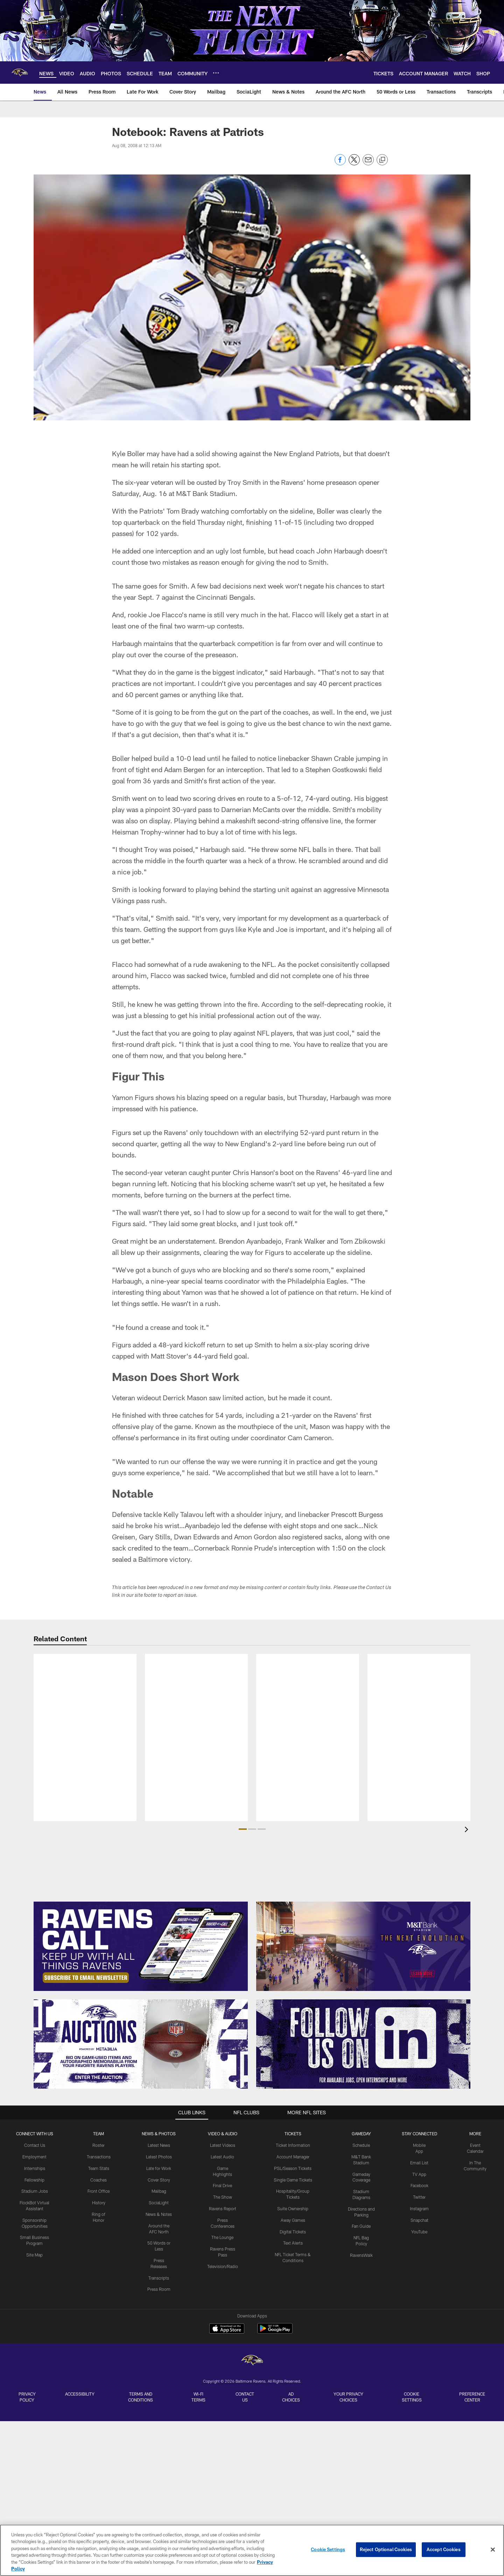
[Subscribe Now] (141, 1946)
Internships (34, 2168)
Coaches (98, 2179)
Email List (419, 2162)
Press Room (158, 2289)
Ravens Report (222, 2208)
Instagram (419, 2208)
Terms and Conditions (140, 2396)
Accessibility (79, 2393)
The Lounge (222, 2237)
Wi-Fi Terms (198, 2396)
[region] (252, 2550)
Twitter (419, 2196)
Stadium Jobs (34, 2191)
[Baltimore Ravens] (252, 2361)
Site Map (34, 2254)
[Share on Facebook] (340, 163)
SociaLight (159, 2202)
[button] (242, 1829)
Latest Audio (222, 2156)
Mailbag (159, 2191)
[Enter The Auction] (141, 2044)
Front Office (99, 2191)
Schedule (361, 2145)
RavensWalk (361, 2255)
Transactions (99, 2156)
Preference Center (472, 2396)
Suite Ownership (292, 2208)
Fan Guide (361, 2226)
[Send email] (368, 163)
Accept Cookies (444, 2549)
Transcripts (158, 2277)
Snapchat (419, 2220)
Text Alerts (293, 2242)
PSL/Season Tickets (293, 2168)
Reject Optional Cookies (386, 2549)
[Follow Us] (363, 2044)
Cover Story (159, 2179)
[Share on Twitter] (354, 163)
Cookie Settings (412, 2396)
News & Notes (159, 2214)
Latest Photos (159, 2156)
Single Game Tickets (293, 2179)
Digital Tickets (293, 2231)
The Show (222, 2196)
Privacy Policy (27, 2396)
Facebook (419, 2185)
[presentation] (467, 1830)
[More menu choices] (216, 73)
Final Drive (222, 2185)
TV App (419, 2174)
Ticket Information (293, 2145)
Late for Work (158, 2168)
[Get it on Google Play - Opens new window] (275, 2332)
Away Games (293, 2220)
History (98, 2202)
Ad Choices (291, 2396)
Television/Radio (222, 2266)
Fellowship (34, 2179)
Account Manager (292, 2156)
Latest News (159, 2145)
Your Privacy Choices (348, 2396)
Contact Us (34, 2145)
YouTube (419, 2231)
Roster (98, 2145)
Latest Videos (222, 2145)
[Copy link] (382, 160)
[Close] (492, 2549)
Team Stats (98, 2168)
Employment (34, 2156)
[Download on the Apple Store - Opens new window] (227, 2329)
